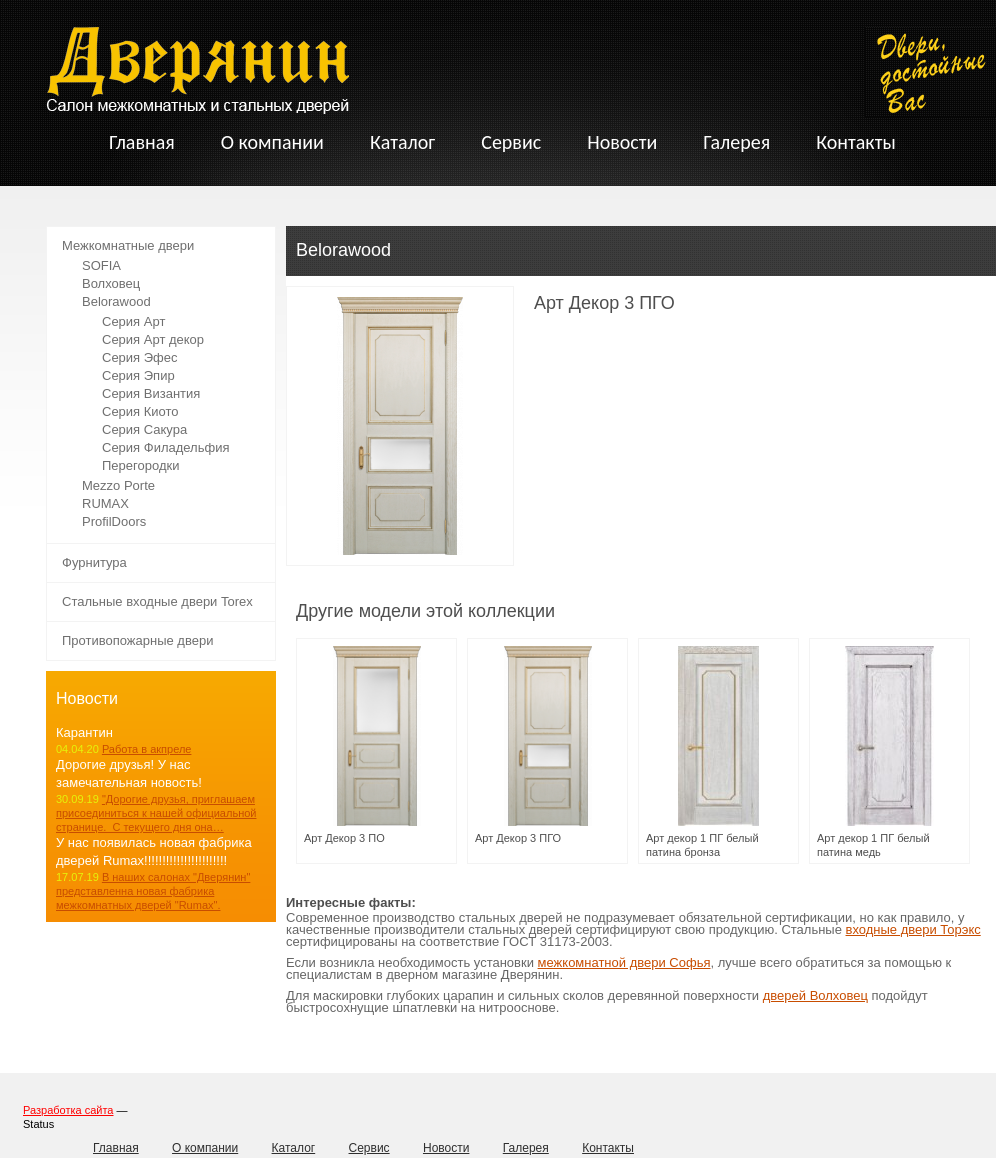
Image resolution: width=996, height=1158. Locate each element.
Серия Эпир (138, 375)
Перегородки (140, 465)
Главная (116, 1148)
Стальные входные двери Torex (157, 601)
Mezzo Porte (118, 485)
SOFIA (101, 265)
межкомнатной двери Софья (624, 962)
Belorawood (116, 301)
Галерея (526, 1148)
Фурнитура (94, 562)
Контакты (608, 1148)
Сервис (369, 1148)
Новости (446, 1148)
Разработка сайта (68, 1110)
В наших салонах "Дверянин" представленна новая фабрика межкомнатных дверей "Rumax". (153, 891)
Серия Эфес (140, 357)
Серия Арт (133, 321)
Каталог (294, 1148)
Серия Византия (151, 393)
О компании (205, 1148)
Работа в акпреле (147, 749)
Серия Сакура (144, 429)
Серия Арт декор (153, 339)
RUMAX (105, 503)
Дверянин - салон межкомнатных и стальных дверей (197, 70)
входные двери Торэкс (913, 929)
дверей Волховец (815, 995)
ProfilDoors (114, 521)
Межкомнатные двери (128, 245)
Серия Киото (140, 411)
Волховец (111, 283)
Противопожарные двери (137, 640)
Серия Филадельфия (165, 447)
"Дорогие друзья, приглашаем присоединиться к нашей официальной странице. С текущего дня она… (156, 813)
